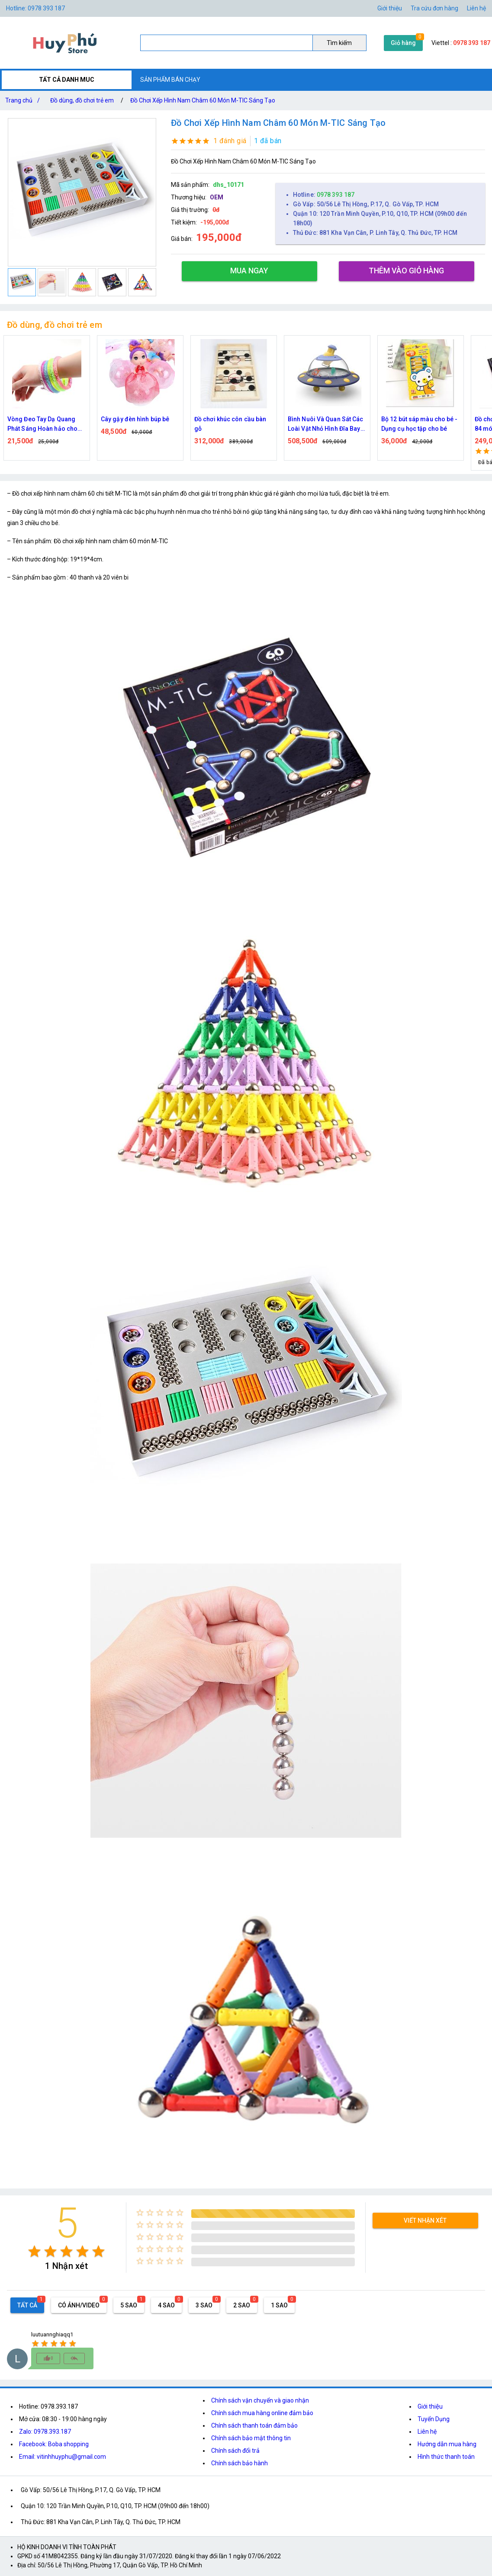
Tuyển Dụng (434, 2419)
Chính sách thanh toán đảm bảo (254, 2425)
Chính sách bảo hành (239, 2463)
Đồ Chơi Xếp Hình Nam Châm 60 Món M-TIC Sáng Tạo (202, 100)
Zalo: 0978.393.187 (45, 2431)
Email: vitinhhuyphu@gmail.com (62, 2456)
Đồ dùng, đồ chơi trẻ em (82, 100)
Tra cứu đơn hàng (434, 8)
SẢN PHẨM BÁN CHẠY (170, 79)
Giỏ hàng (403, 42)
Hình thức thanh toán (446, 2456)
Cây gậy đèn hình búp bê (135, 419)
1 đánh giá (230, 141)
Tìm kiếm (339, 42)
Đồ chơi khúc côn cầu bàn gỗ (230, 424)
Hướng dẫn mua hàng (447, 2444)
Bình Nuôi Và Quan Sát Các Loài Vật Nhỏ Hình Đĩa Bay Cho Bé (325, 424)
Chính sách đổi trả (235, 2450)
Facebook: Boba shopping (54, 2444)
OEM (216, 197)
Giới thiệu (430, 2406)
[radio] (34, 2251)
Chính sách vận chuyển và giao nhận (260, 2400)
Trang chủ (24, 100)
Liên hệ (476, 8)
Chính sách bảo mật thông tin (251, 2438)
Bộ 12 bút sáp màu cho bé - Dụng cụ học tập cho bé (419, 424)
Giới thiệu (389, 8)
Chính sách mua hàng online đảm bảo (262, 2412)
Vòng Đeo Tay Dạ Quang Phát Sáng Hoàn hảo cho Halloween (42, 424)
